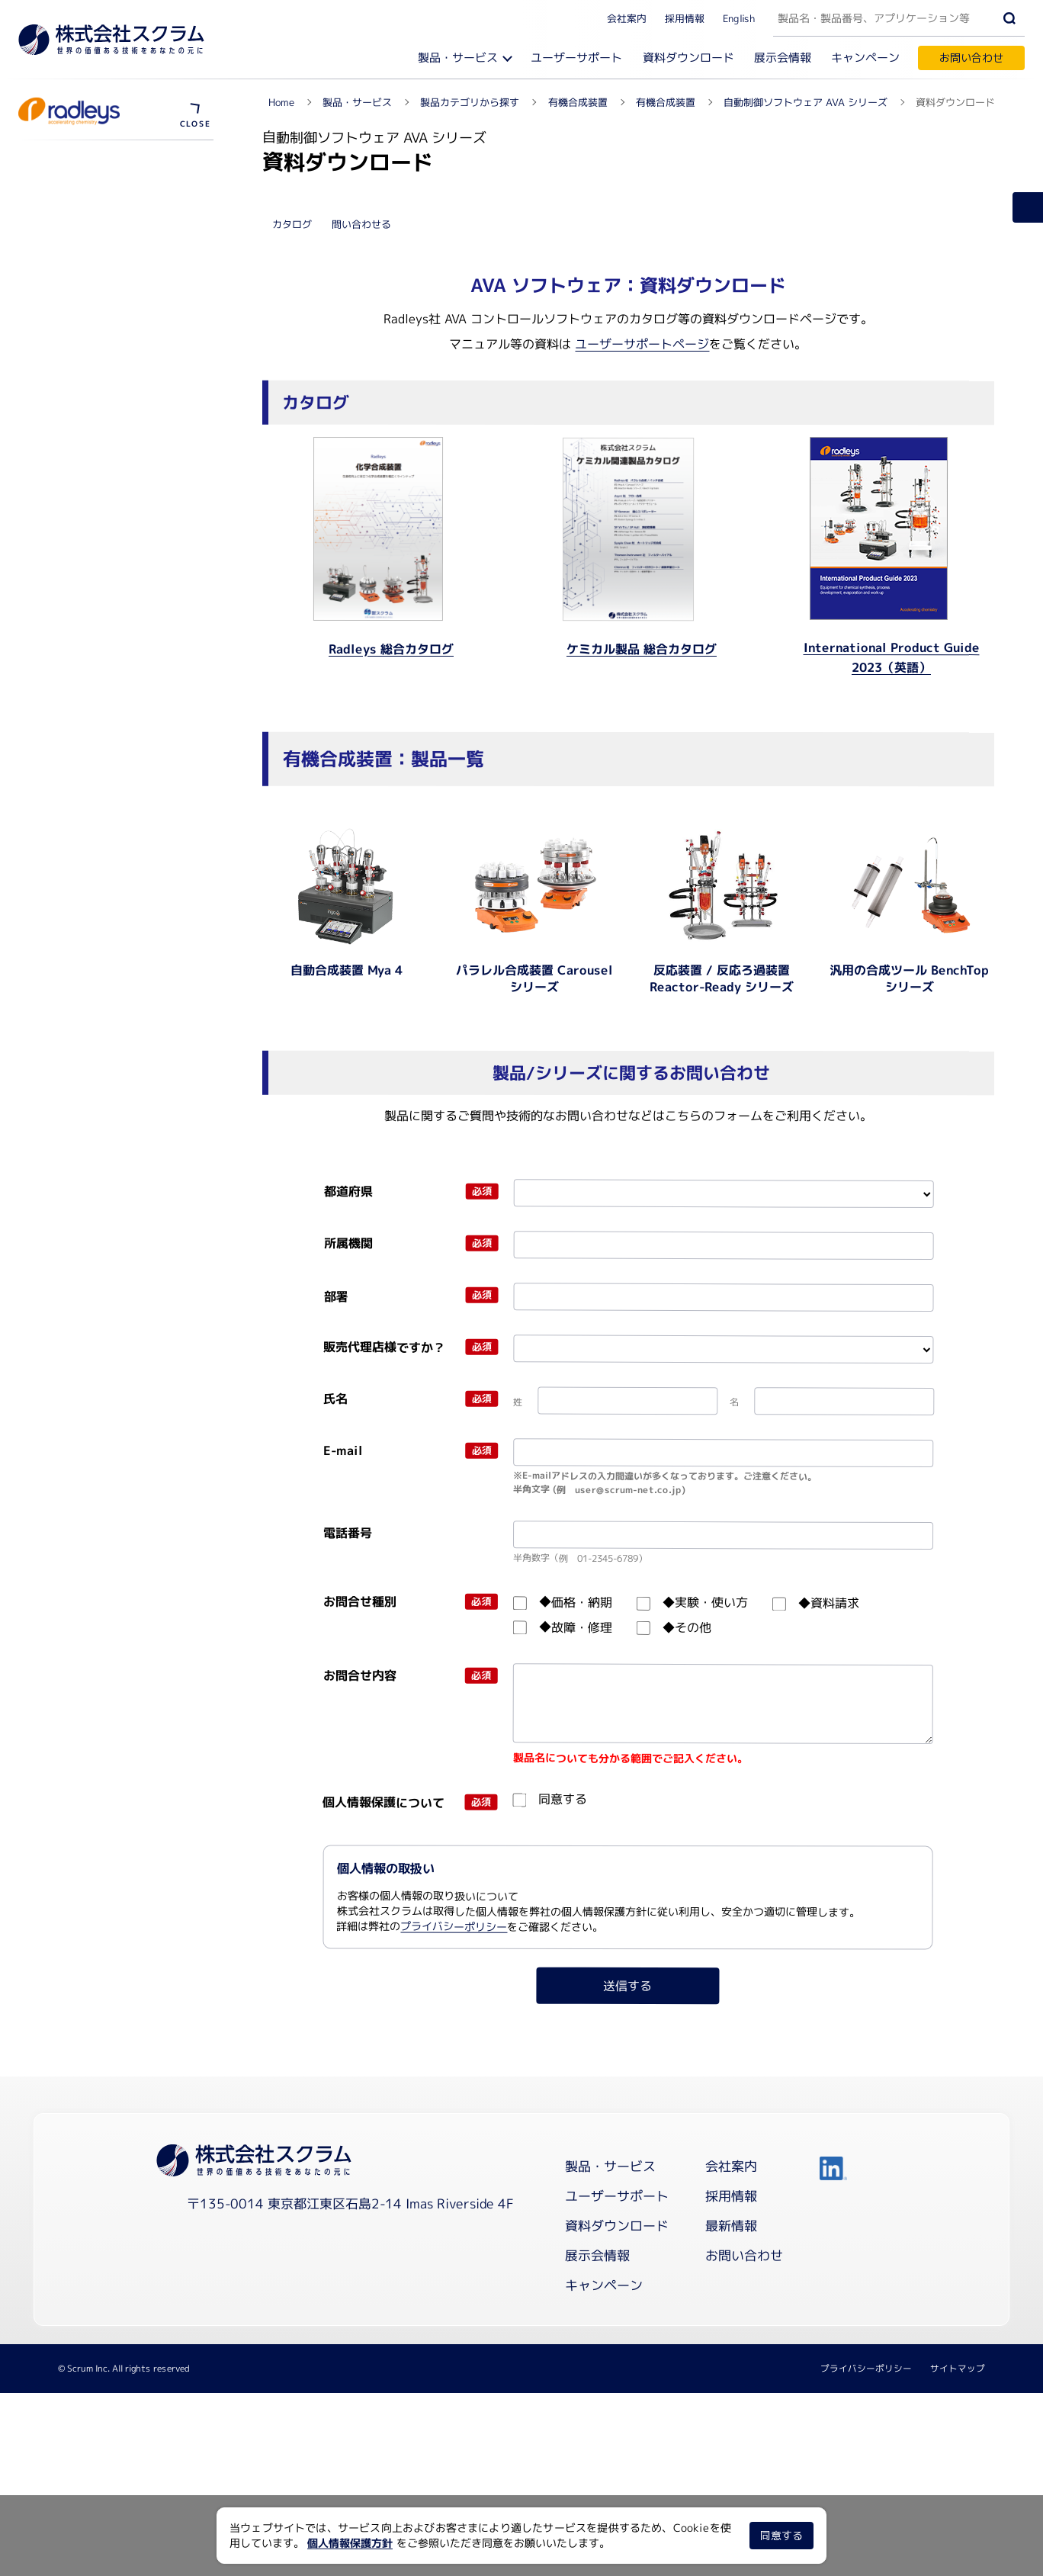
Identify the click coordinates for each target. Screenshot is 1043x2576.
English (739, 17)
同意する (781, 2535)
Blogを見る (67, 192)
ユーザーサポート (576, 58)
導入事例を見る (74, 543)
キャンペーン (865, 58)
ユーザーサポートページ (642, 687)
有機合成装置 (74, 160)
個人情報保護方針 (350, 2543)
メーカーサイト (77, 219)
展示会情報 (782, 58)
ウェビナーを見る (79, 516)
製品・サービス (458, 58)
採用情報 (684, 17)
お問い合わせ (971, 57)
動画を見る (63, 490)
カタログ (292, 567)
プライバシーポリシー (454, 2269)
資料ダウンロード (688, 58)
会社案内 (627, 17)
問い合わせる (361, 567)
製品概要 (58, 464)
